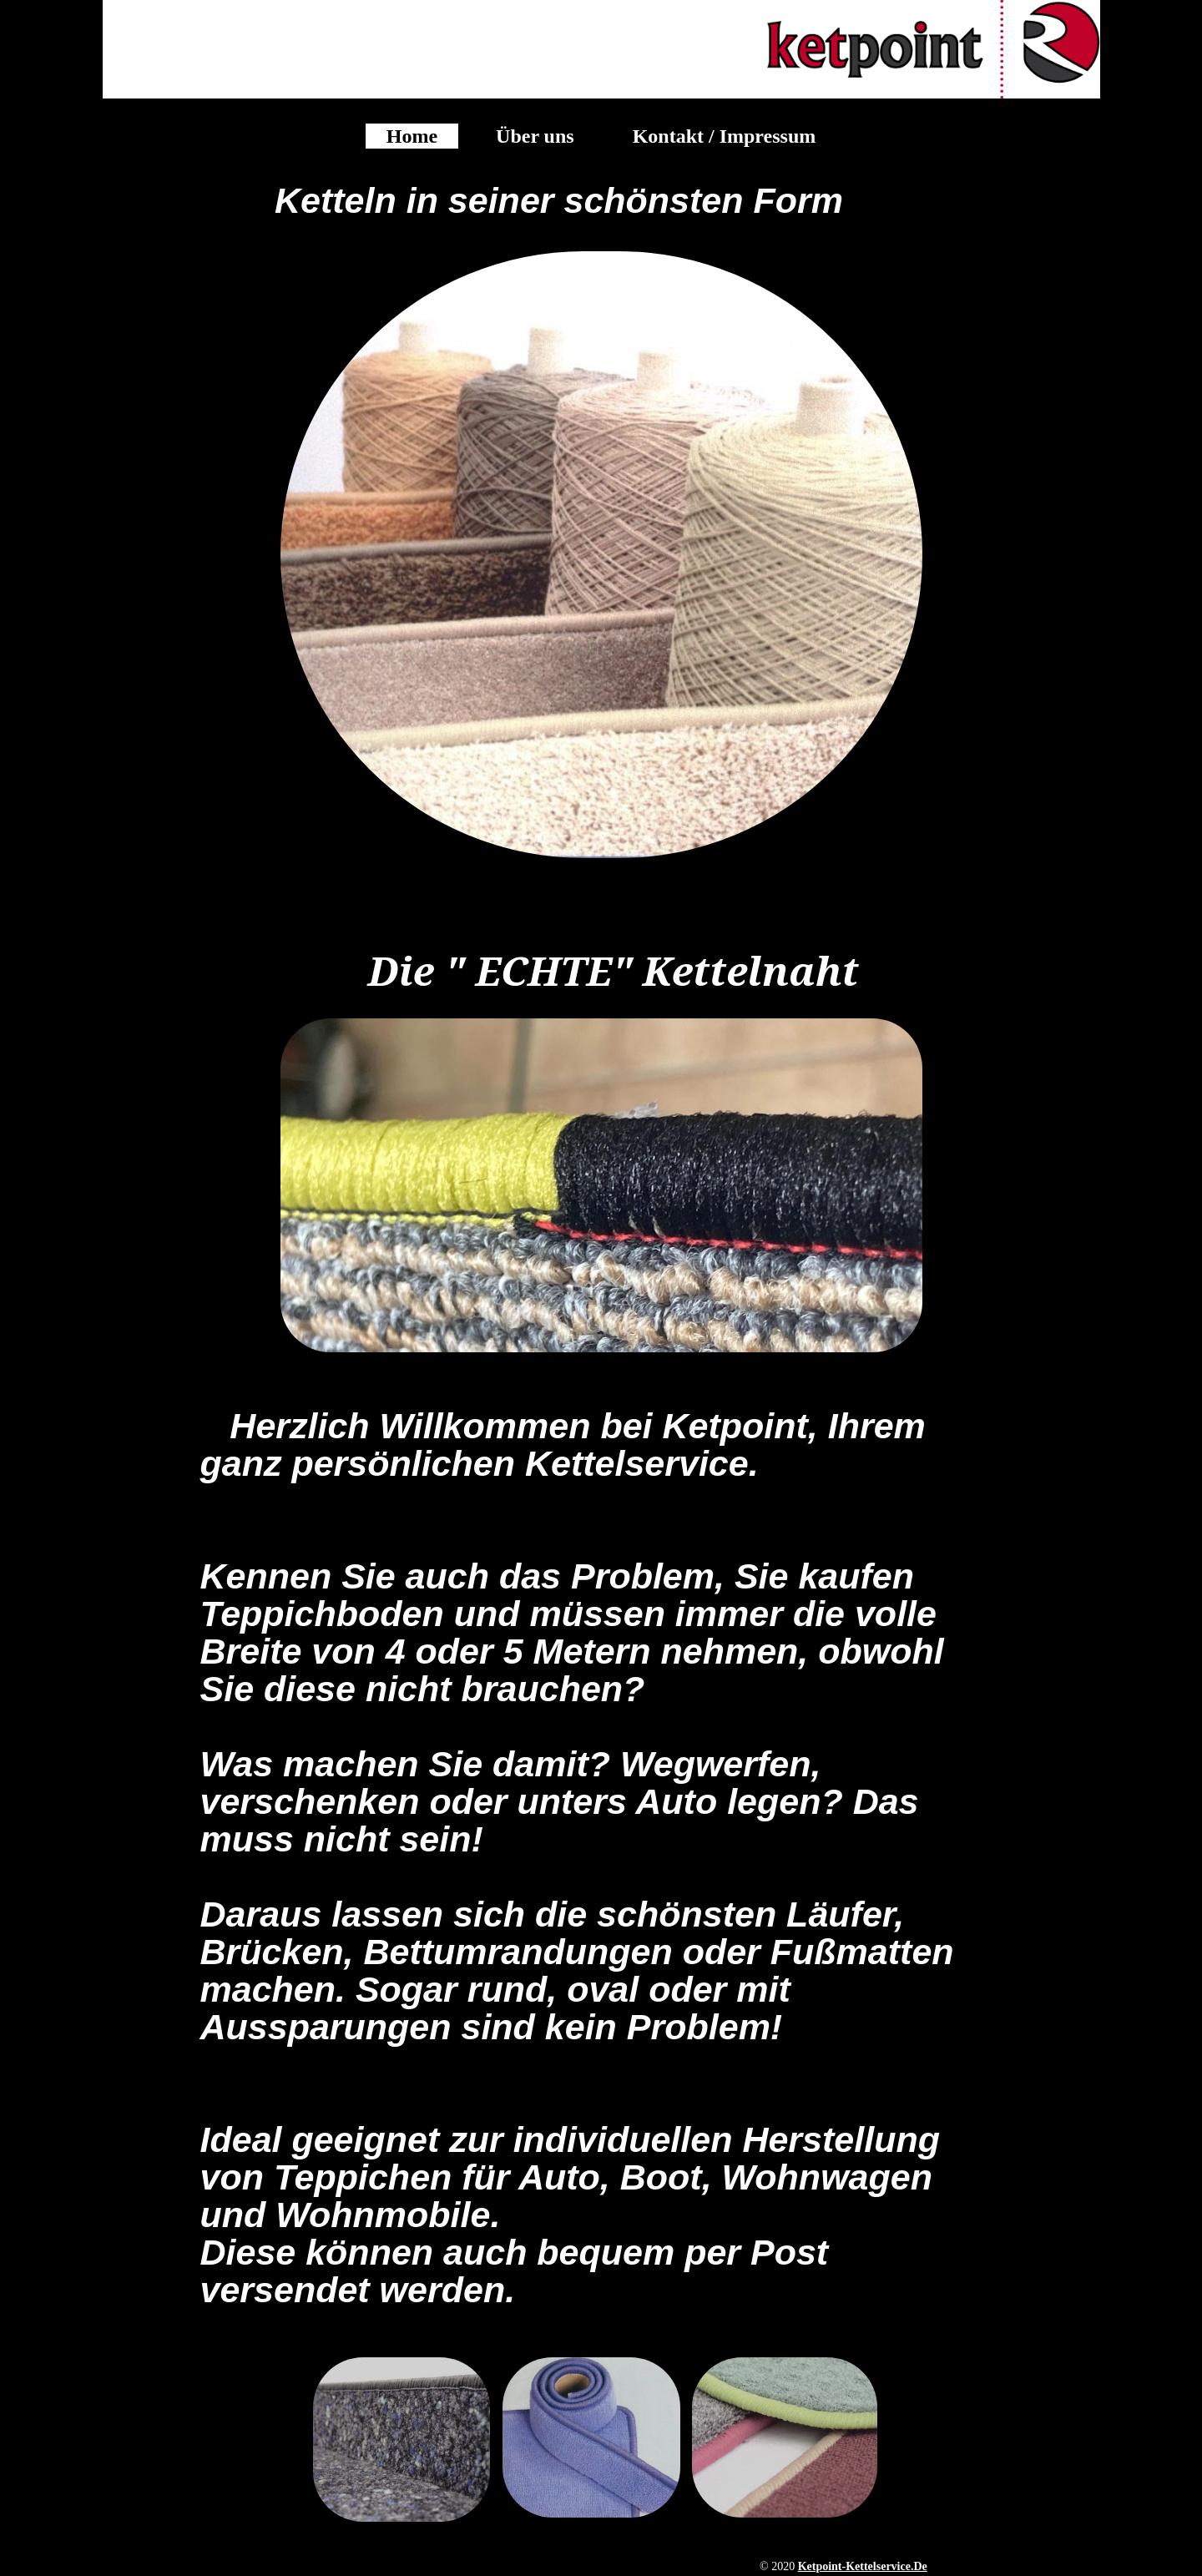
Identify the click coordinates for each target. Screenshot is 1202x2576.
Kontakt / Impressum (724, 136)
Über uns (535, 136)
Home (411, 136)
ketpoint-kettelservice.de (862, 2566)
